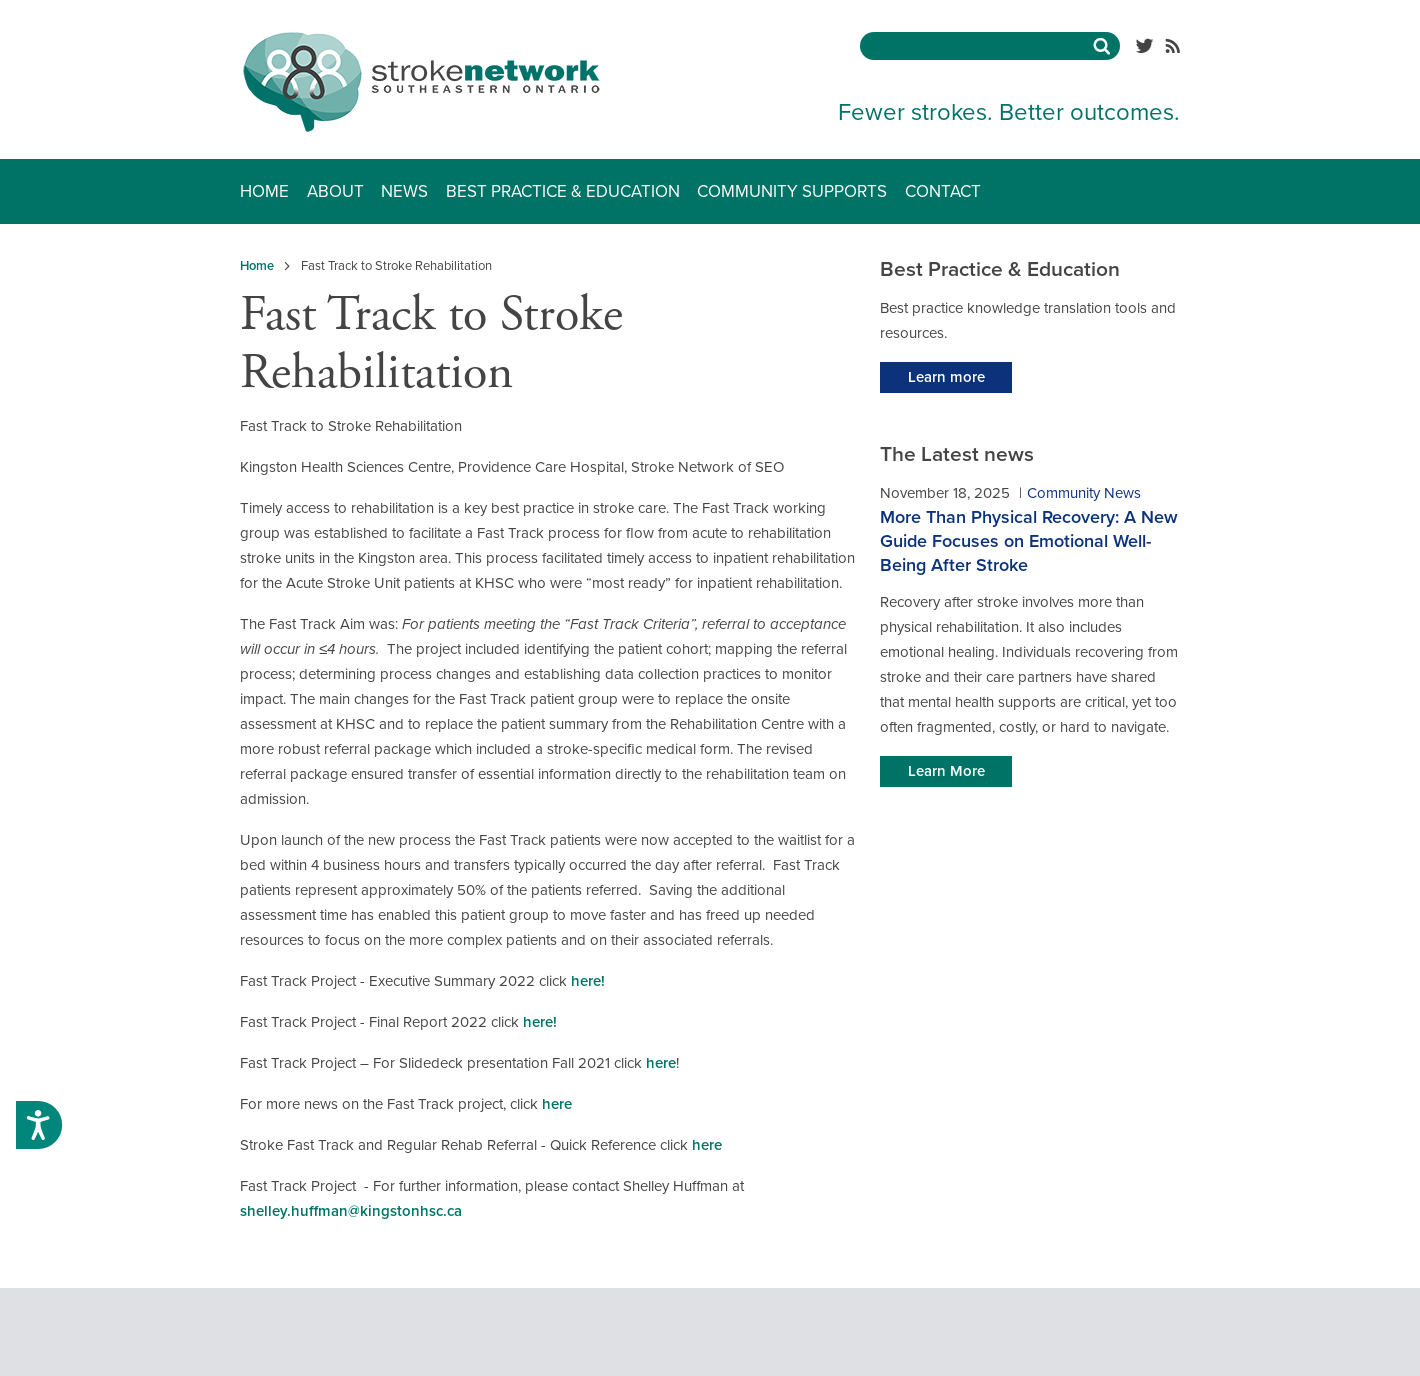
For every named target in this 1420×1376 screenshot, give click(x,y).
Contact (943, 191)
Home (264, 191)
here (661, 1063)
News (404, 191)
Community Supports (792, 191)
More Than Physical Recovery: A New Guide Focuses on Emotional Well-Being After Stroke (1029, 541)
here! (588, 981)
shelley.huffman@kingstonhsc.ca (351, 1211)
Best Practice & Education (563, 191)
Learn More (946, 771)
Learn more (946, 377)
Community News (1084, 493)
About (335, 191)
